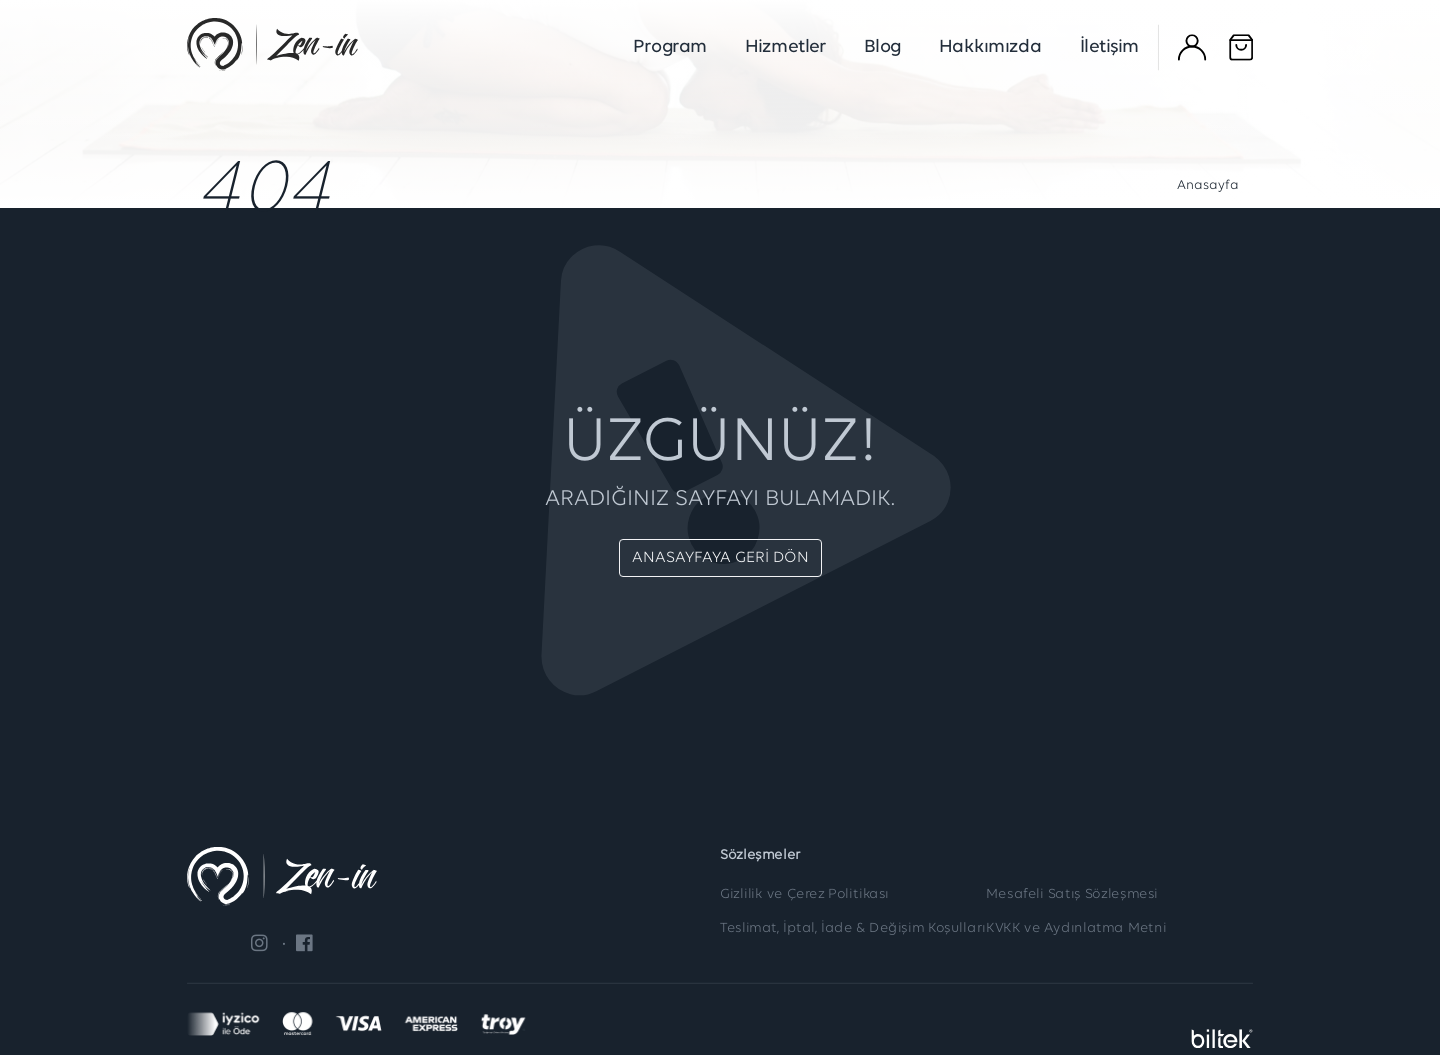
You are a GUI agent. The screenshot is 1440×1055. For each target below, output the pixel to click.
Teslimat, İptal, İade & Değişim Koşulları (853, 930)
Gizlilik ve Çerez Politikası (804, 895)
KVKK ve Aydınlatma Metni (1076, 930)
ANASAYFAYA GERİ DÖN (720, 558)
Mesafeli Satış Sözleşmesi (1072, 895)
